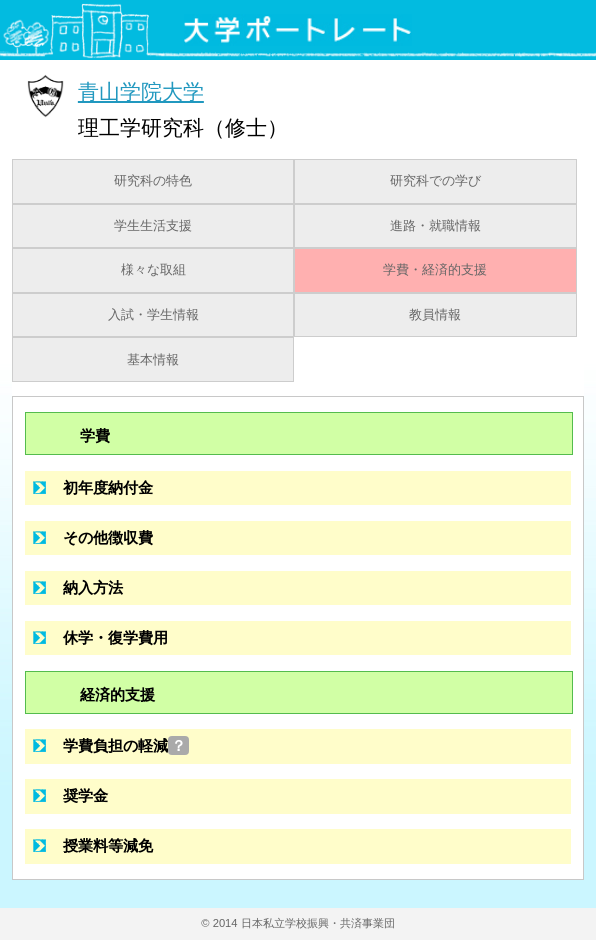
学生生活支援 (153, 226)
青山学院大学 (141, 91)
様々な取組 (153, 270)
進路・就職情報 (435, 226)
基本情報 (153, 360)
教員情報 (435, 315)
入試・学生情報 (153, 315)
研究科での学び (435, 181)
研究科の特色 (153, 181)
